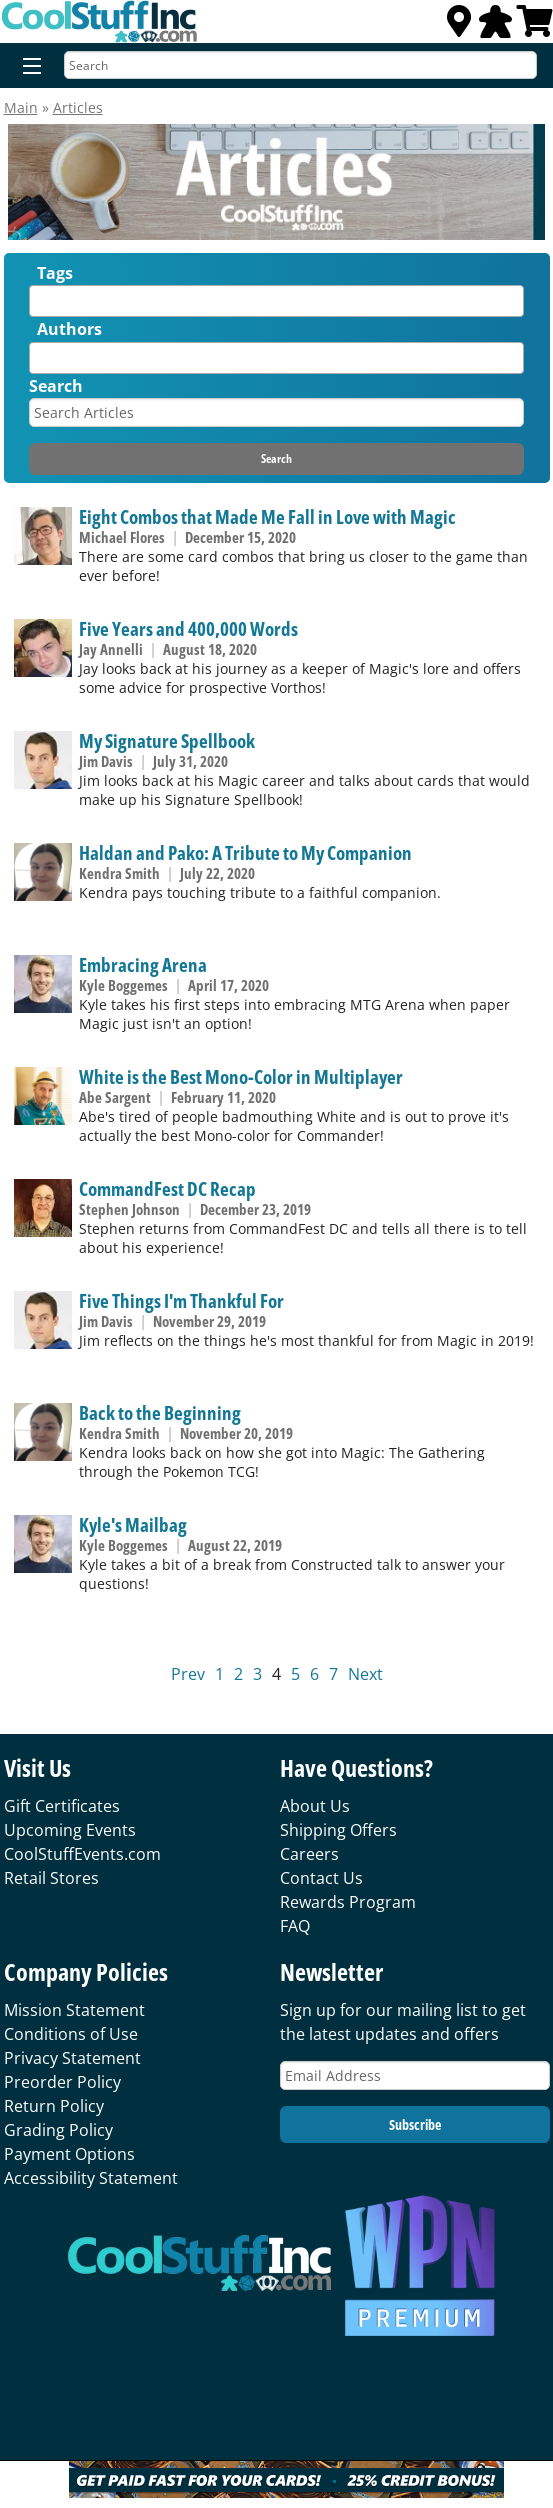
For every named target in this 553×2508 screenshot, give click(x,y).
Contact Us (321, 1878)
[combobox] (276, 301)
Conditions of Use (71, 2034)
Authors (69, 329)
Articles (78, 107)
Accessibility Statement (91, 2178)
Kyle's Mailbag (133, 1524)
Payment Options (69, 2154)
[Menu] (27, 67)
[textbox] (40, 305)
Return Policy (54, 2106)
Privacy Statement (72, 2058)
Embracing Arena (143, 964)
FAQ (295, 1926)
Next (365, 1674)
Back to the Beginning (160, 1412)
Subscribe (415, 2124)
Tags (55, 273)
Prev (188, 1674)
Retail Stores (51, 1878)
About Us (315, 1806)
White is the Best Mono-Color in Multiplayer (241, 1076)
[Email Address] (415, 2075)
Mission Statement (74, 2010)
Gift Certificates (62, 1806)
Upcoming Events (70, 1830)
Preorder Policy (62, 2082)
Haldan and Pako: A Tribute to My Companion (245, 852)
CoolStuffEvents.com (82, 1854)
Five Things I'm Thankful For (181, 1300)
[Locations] (459, 27)
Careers (309, 1854)
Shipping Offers (338, 1830)
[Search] (300, 65)
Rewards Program (348, 1902)
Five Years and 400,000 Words (188, 628)
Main (21, 107)
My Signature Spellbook (167, 740)
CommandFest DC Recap (167, 1188)
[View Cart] (535, 27)
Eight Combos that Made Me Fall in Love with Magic (267, 516)
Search (56, 386)
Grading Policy (58, 2130)
